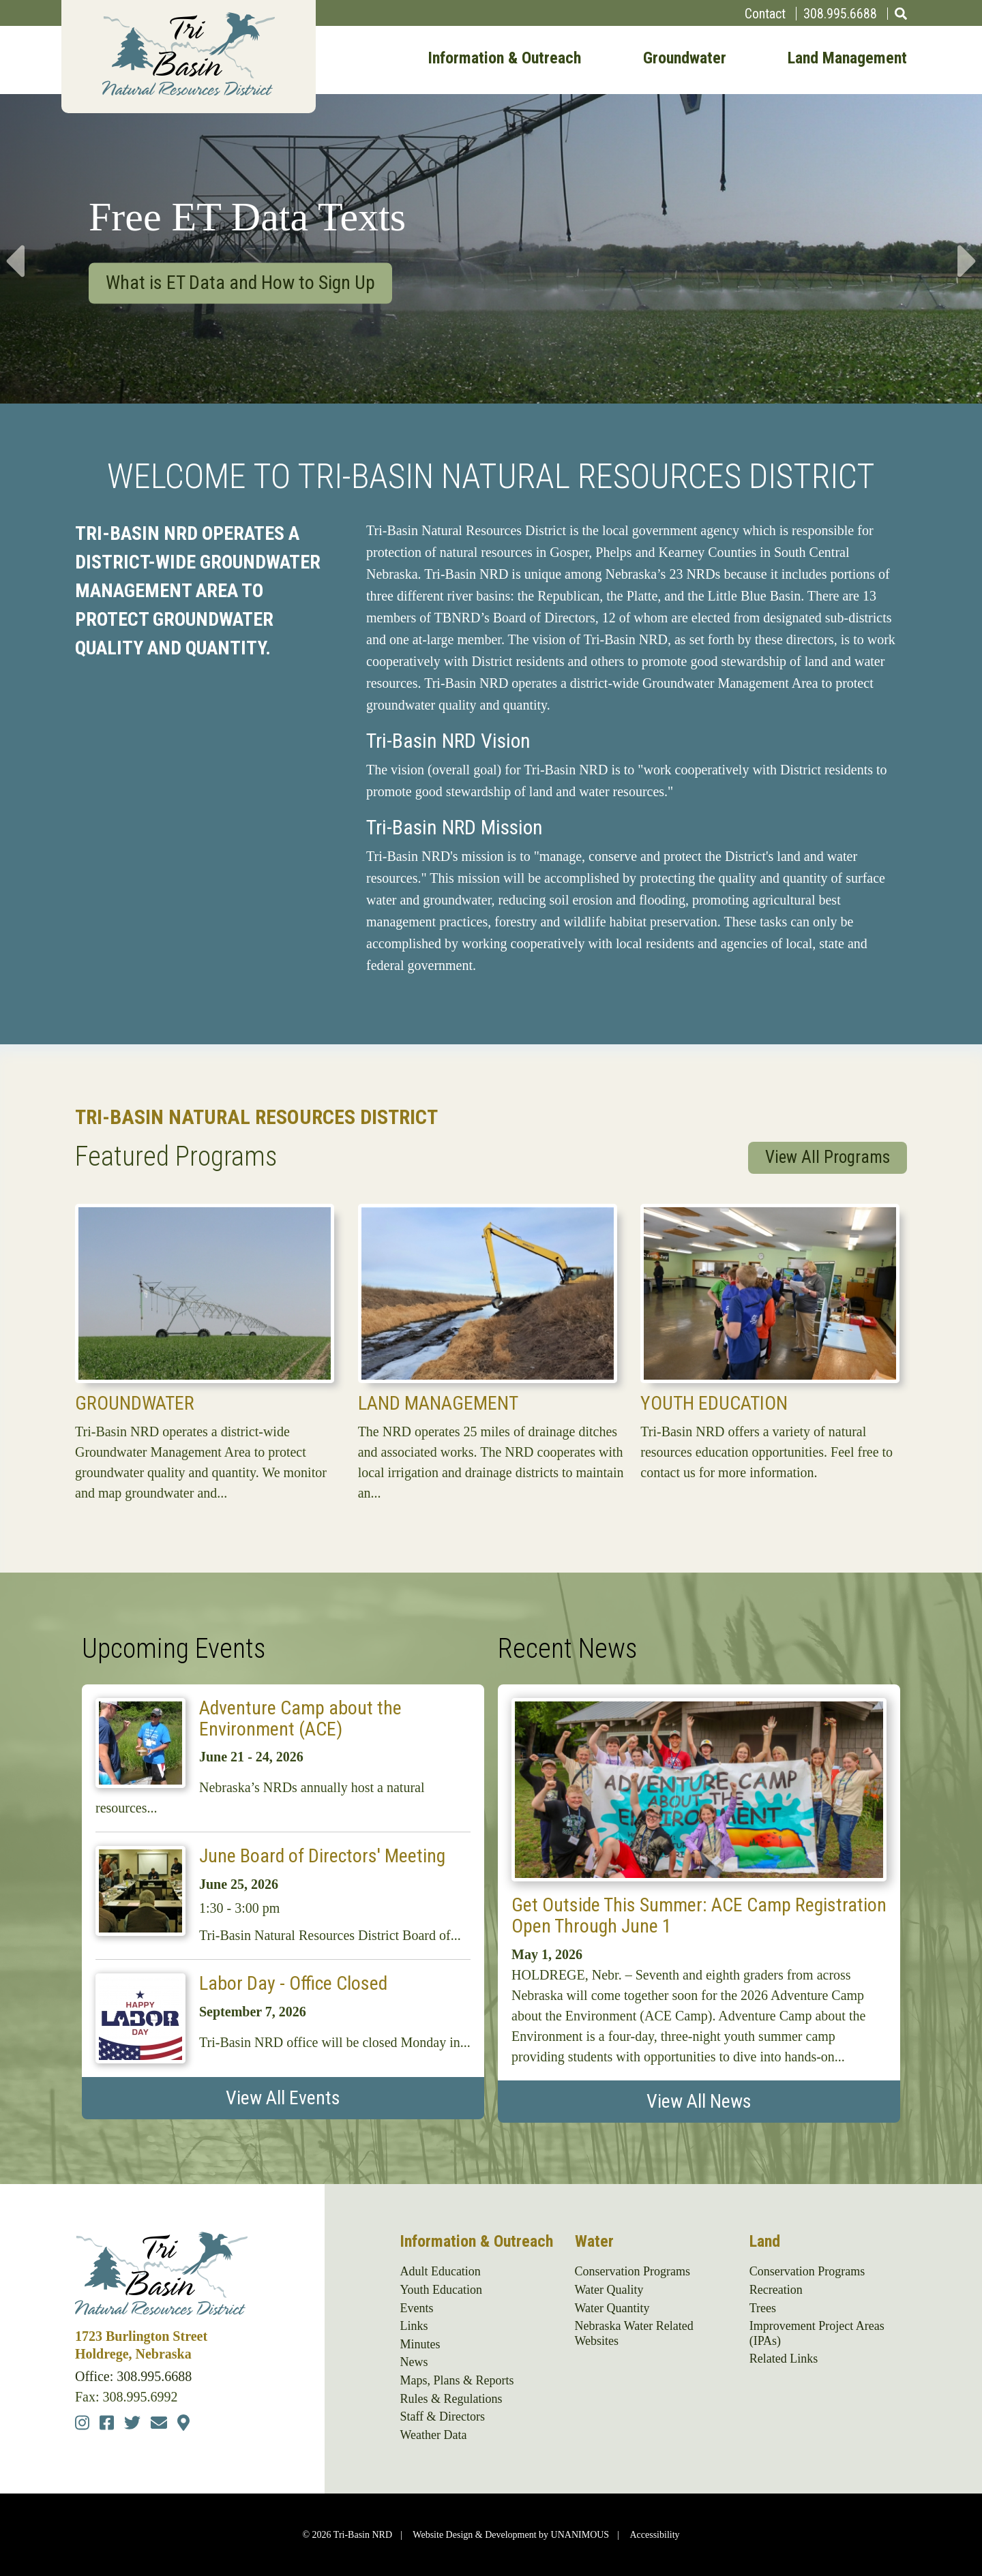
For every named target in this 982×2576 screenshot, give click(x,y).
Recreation (776, 2290)
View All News (699, 2101)
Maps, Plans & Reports (457, 2380)
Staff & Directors (442, 2416)
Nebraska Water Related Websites (634, 2333)
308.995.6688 (840, 13)
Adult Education (440, 2271)
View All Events (283, 2098)
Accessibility (654, 2535)
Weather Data (433, 2435)
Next (967, 248)
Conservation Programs (632, 2271)
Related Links (783, 2358)
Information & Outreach (504, 58)
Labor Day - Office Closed (293, 1983)
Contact (765, 13)
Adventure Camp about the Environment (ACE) (300, 1718)
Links (414, 2326)
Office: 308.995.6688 (133, 2376)
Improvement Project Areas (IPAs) (816, 2333)
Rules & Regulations (451, 2399)
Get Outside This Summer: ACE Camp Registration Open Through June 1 (699, 1915)
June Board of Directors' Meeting (322, 1856)
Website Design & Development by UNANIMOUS (511, 2535)
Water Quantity (612, 2308)
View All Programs (827, 1157)
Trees (762, 2308)
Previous (14, 248)
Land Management (847, 58)
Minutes (420, 2344)
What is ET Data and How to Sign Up (240, 282)
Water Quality (609, 2290)
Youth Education (714, 1403)
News (414, 2362)
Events (416, 2308)
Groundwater (684, 58)
